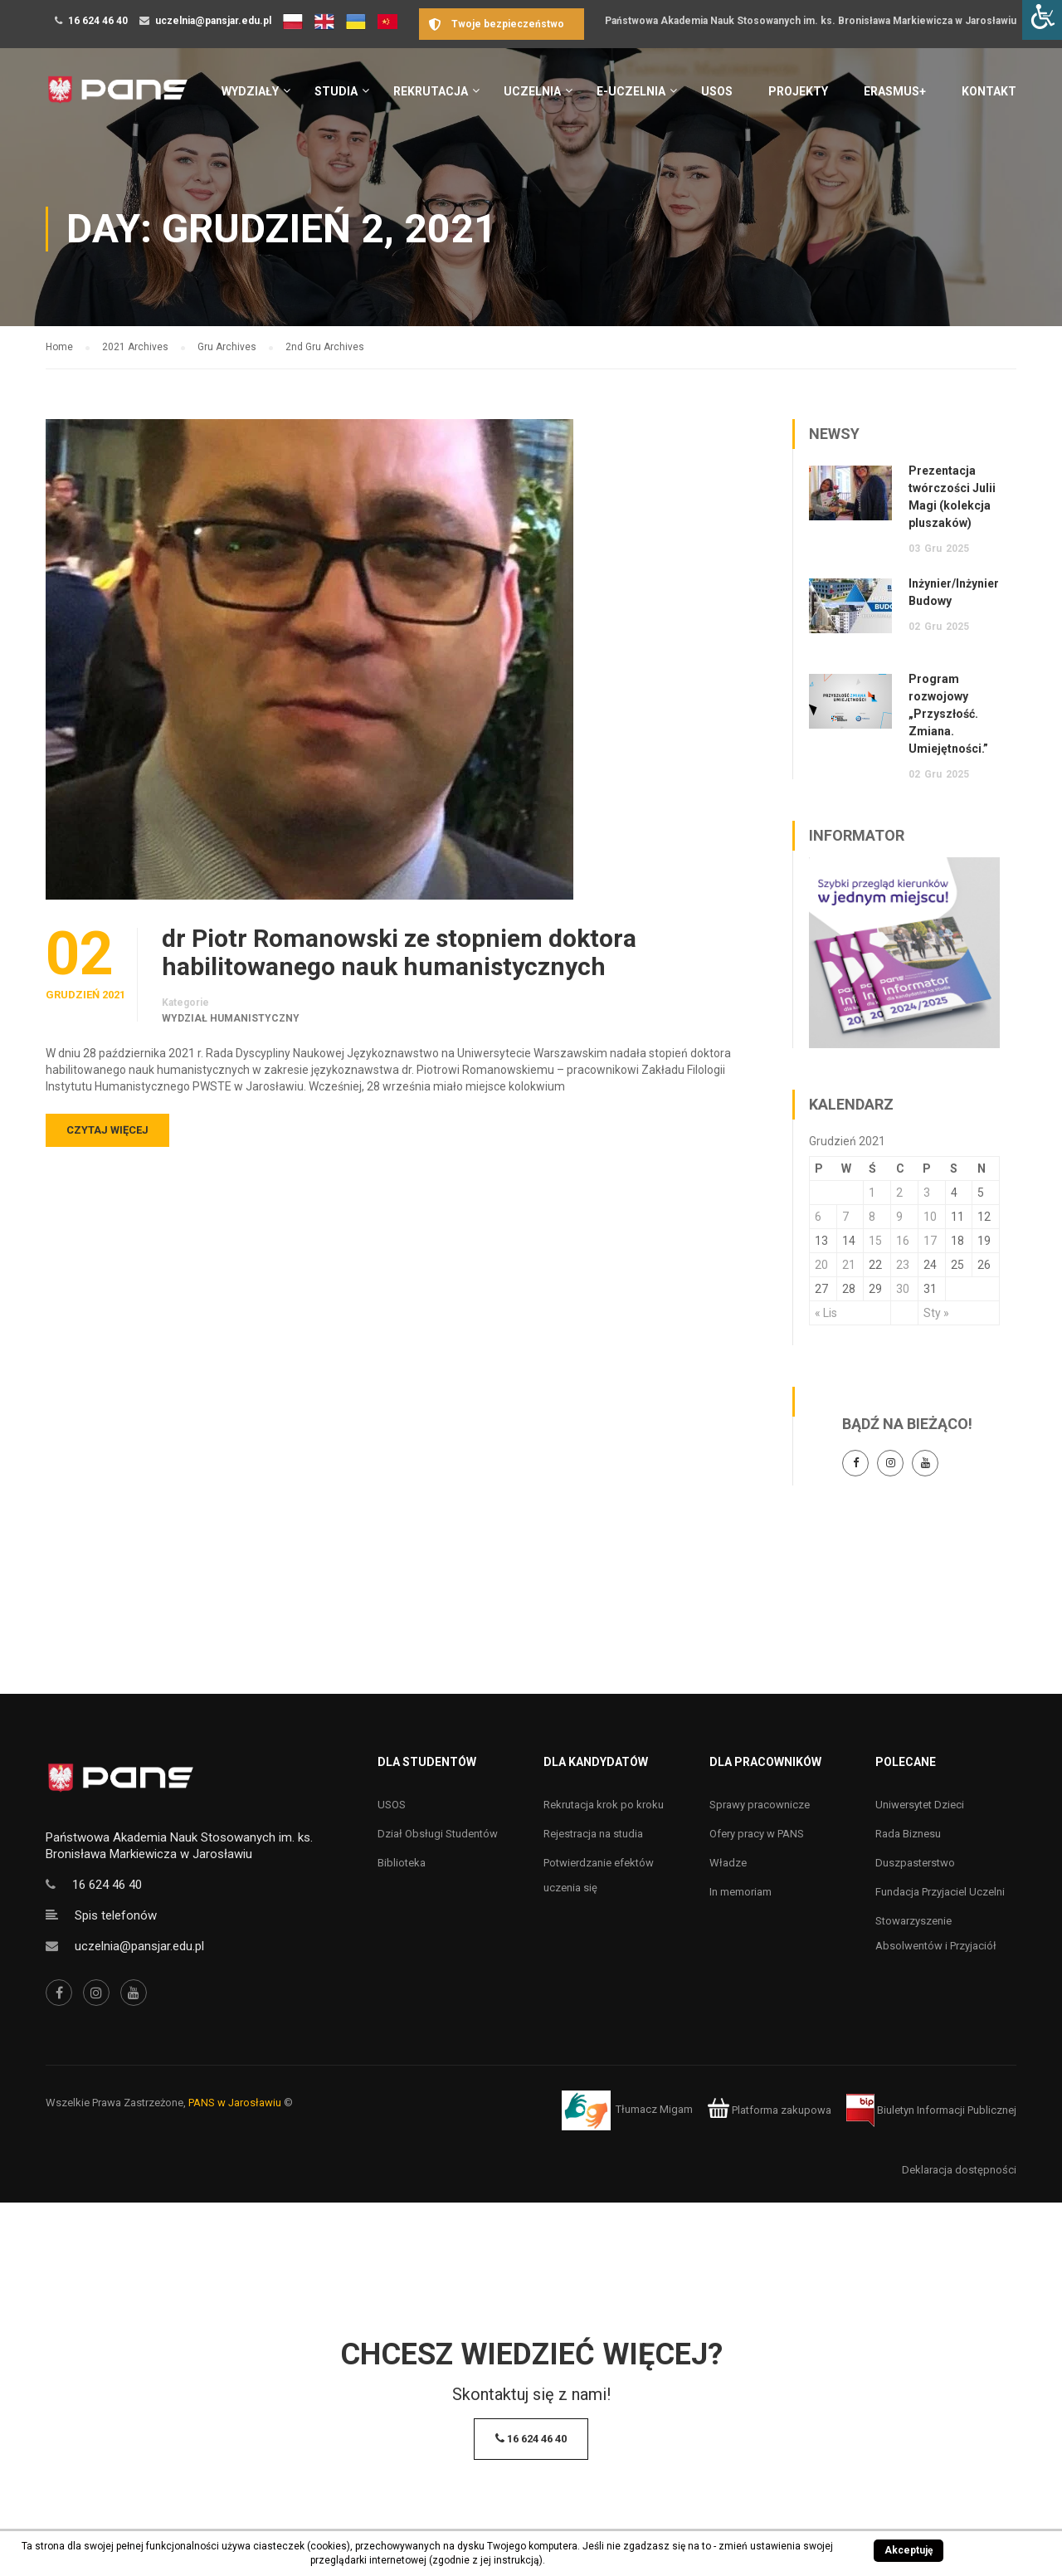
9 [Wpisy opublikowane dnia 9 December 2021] (899, 1216)
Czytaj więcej (107, 1130)
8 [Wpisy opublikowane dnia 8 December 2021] (872, 1216)
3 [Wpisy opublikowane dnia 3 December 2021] (926, 1192)
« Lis (826, 1313)
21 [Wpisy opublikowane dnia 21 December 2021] (848, 1264)
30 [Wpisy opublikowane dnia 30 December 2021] (902, 1288)
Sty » (936, 1313)
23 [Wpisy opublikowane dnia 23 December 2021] (902, 1264)
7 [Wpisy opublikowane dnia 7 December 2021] (845, 1216)
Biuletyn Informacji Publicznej (931, 2110)
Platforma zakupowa (769, 2110)
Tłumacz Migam (654, 2110)
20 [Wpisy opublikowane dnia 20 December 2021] (821, 1264)
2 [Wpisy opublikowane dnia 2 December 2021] (899, 1192)
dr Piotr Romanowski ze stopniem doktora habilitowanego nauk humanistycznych (399, 953)
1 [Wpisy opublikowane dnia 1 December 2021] (872, 1192)
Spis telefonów (116, 1915)
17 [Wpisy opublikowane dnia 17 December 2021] (930, 1240)
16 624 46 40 (98, 21)
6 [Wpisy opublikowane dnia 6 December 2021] (818, 1216)
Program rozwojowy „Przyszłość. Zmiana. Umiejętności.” (948, 713)
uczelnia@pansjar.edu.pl (213, 21)
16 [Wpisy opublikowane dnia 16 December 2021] (902, 1240)
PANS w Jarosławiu (234, 2102)
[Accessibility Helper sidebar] (1042, 20)
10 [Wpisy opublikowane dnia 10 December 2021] (930, 1216)
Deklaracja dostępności (959, 2170)
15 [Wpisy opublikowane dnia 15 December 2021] (875, 1240)
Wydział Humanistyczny (231, 1018)
